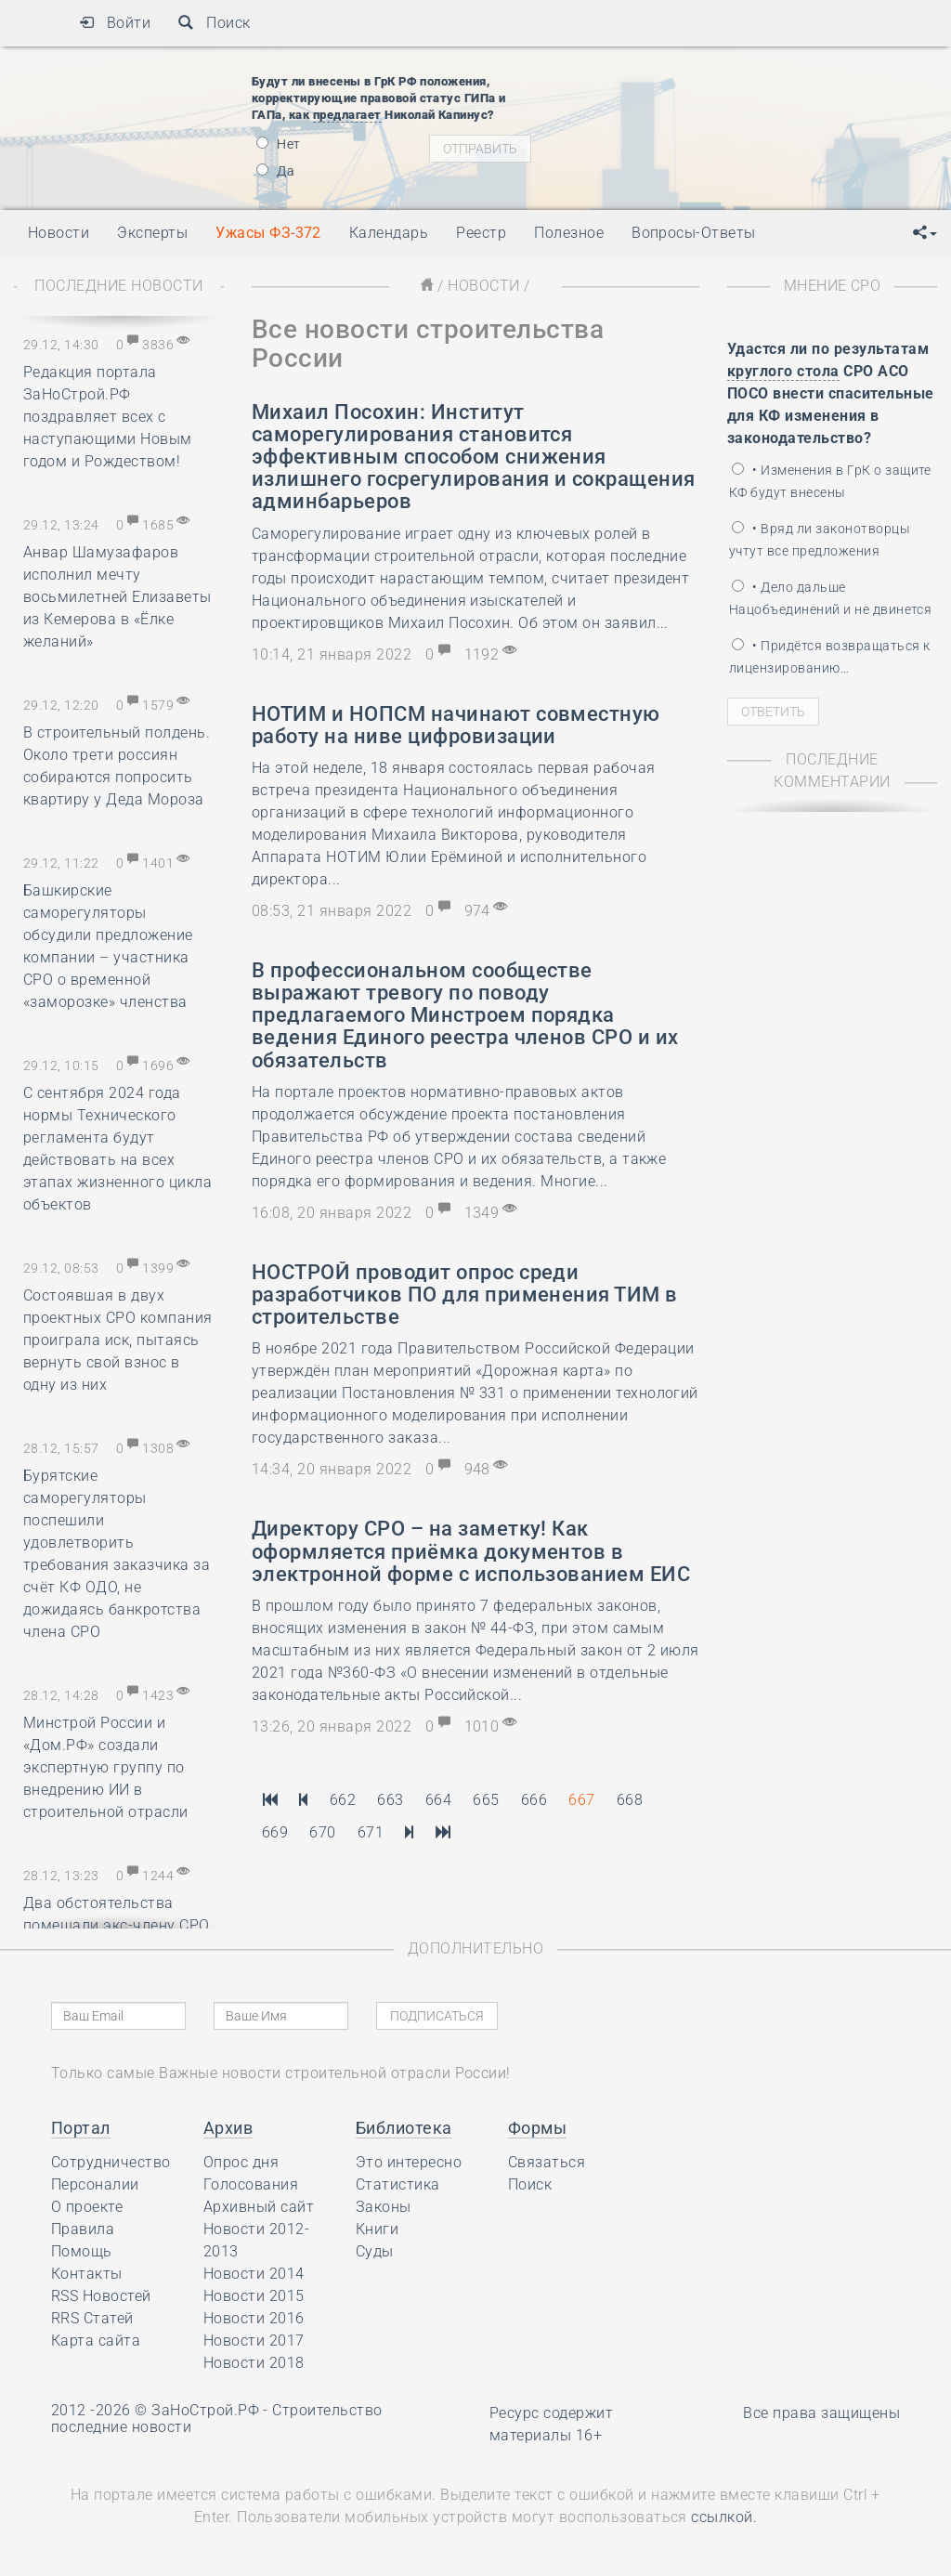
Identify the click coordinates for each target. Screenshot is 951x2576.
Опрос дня (241, 2162)
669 (275, 1832)
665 (486, 1800)
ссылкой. (724, 2517)
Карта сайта (95, 2340)
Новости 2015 (254, 2296)
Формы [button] (537, 2128)
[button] (925, 233)
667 (581, 1800)
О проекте (87, 2207)
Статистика (398, 2184)
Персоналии (95, 2184)
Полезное (569, 233)
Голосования (250, 2184)
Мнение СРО (832, 285)
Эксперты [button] (152, 233)
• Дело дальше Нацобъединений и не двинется (830, 598)
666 (534, 1800)
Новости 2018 (254, 2363)
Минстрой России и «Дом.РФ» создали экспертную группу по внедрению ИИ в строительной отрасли (106, 1767)
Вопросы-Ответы (694, 233)
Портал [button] (81, 2128)
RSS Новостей (101, 2296)
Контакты (87, 2273)
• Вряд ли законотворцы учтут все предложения (819, 539)
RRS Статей (92, 2318)
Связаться (546, 2162)
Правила (82, 2229)
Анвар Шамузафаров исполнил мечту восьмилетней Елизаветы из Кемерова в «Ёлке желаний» (117, 596)
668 (630, 1800)
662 (343, 1800)
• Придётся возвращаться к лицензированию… (829, 656)
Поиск (214, 23)
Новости (483, 285)
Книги (377, 2229)
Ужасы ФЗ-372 (268, 233)
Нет (278, 144)
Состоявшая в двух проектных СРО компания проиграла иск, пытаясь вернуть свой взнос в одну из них (118, 1340)
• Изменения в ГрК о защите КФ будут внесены (830, 481)
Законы (383, 2207)
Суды (375, 2251)
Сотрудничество (111, 2162)
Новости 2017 (254, 2340)
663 (390, 1800)
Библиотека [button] (404, 2128)
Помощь (81, 2251)
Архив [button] (228, 2128)
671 (371, 1832)
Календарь (388, 233)
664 (438, 1800)
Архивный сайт (258, 2207)
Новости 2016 (254, 2318)
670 (322, 1832)
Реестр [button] (481, 233)
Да (275, 170)
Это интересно (409, 2162)
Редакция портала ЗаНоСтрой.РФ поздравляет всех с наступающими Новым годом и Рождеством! (107, 416)
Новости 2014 (254, 2273)
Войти (114, 23)
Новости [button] (58, 233)
